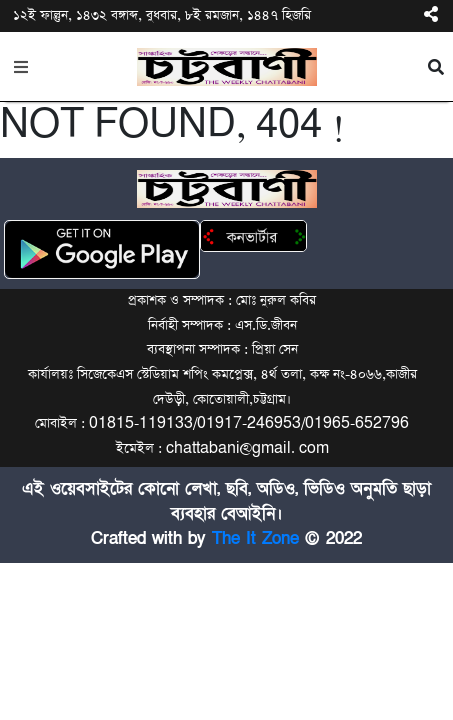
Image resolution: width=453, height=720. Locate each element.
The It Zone (255, 539)
